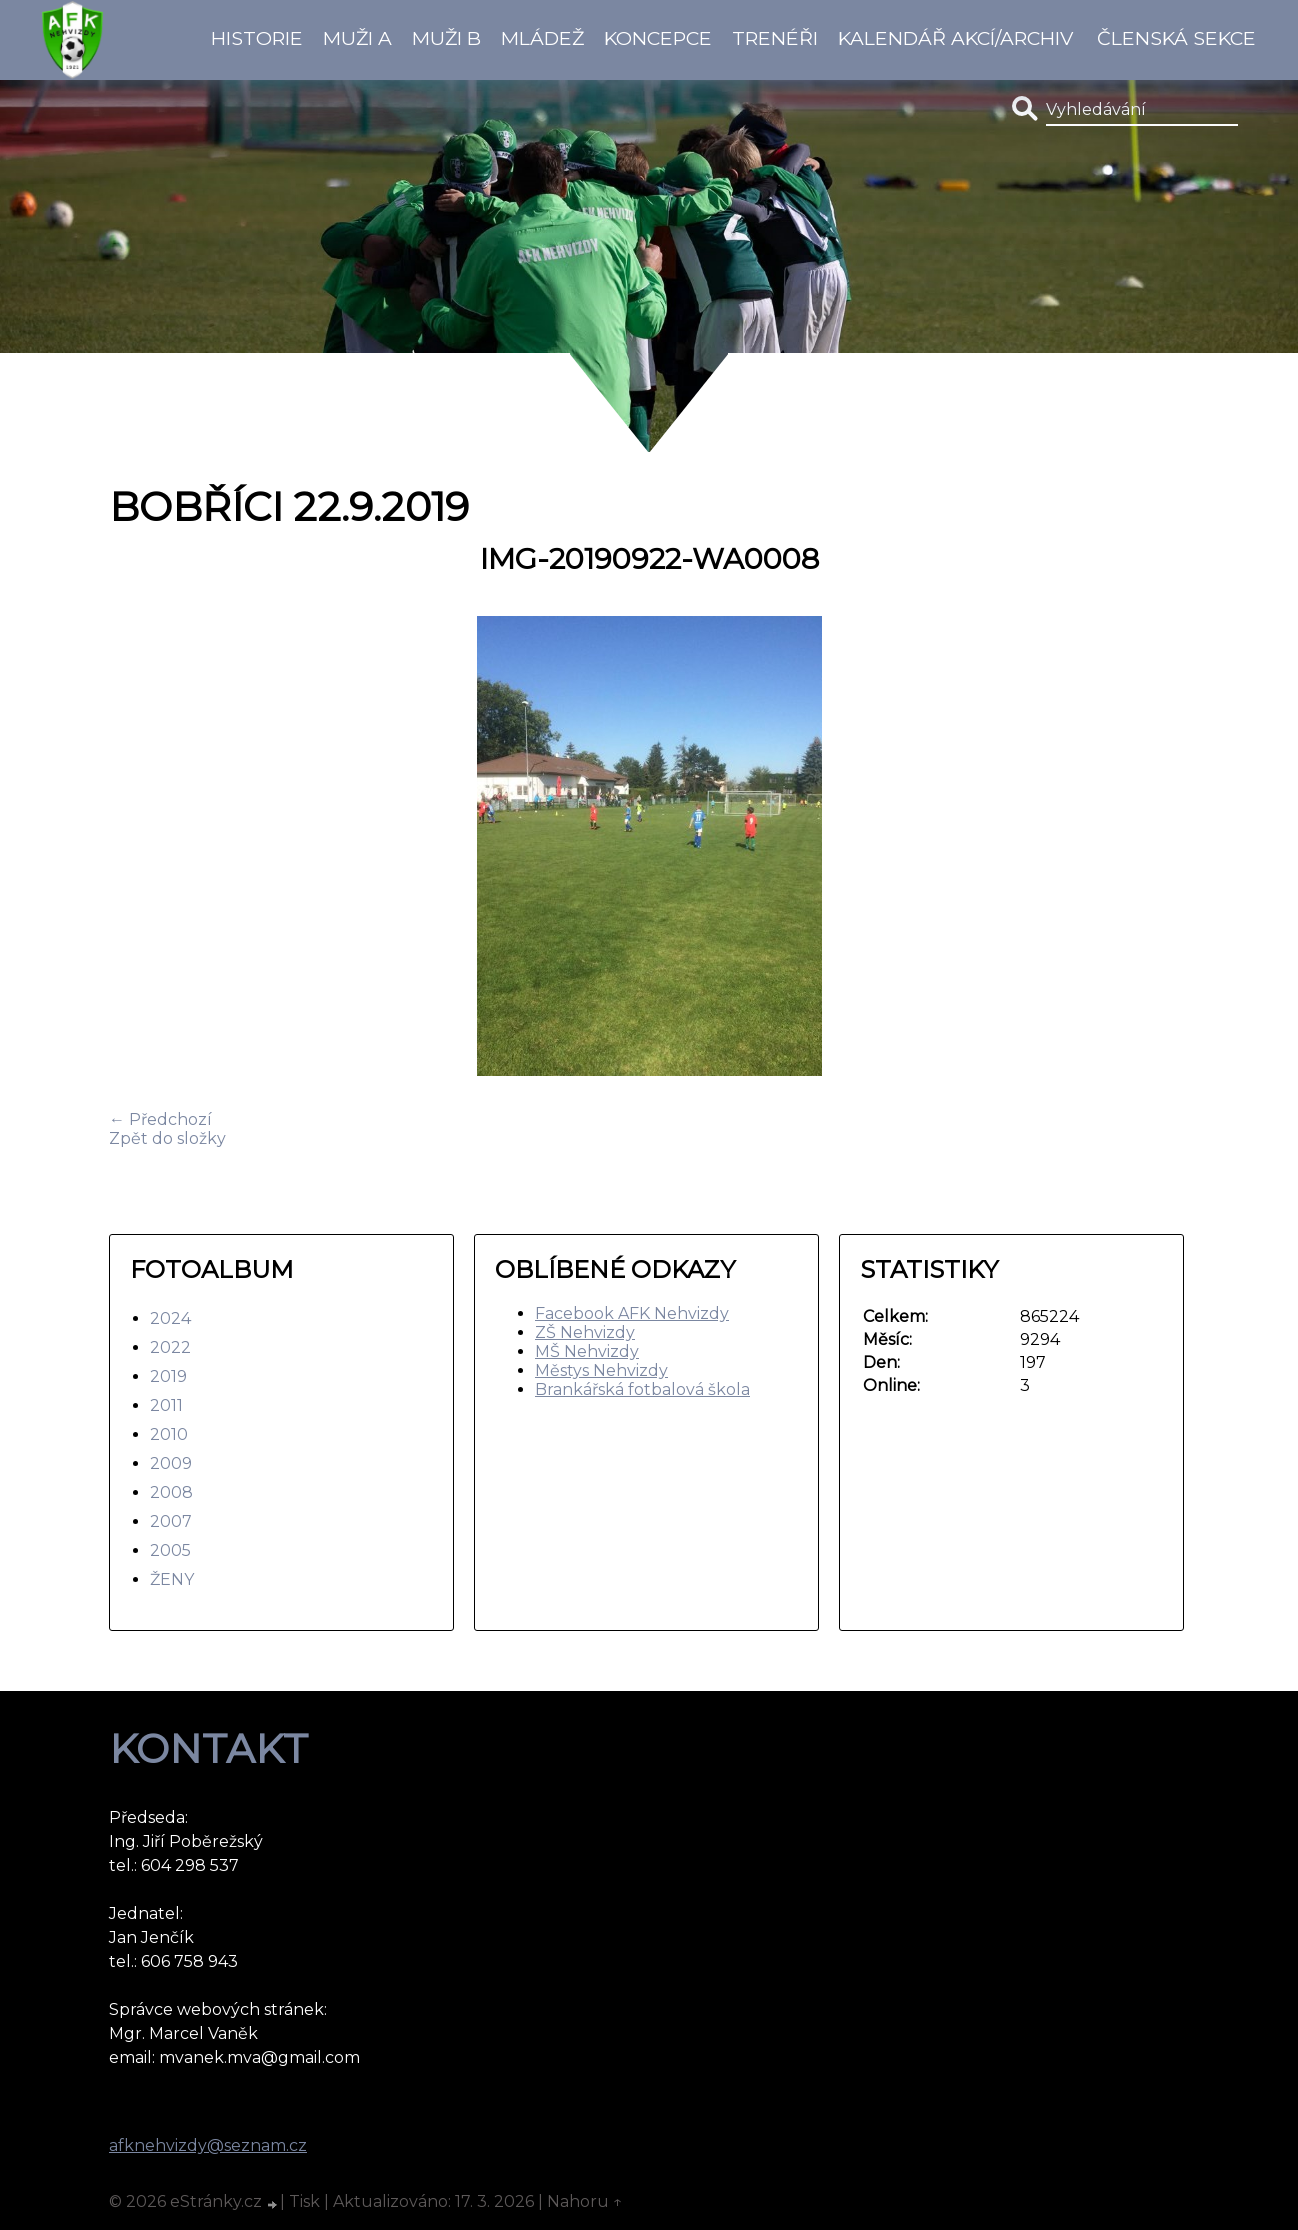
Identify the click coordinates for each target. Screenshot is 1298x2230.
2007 (171, 1521)
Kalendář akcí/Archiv (955, 38)
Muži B (446, 38)
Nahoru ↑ (585, 2201)
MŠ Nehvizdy (587, 1351)
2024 (170, 1318)
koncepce (658, 38)
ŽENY (172, 1579)
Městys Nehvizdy (601, 1370)
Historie (257, 38)
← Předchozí (160, 1119)
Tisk (304, 2201)
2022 (170, 1347)
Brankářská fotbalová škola (642, 1389)
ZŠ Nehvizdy (585, 1332)
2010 (169, 1434)
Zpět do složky (167, 1138)
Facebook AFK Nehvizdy (632, 1313)
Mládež (542, 38)
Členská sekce (1176, 38)
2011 (166, 1405)
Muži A (357, 38)
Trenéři (775, 38)
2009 (171, 1463)
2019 (168, 1376)
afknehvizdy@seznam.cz (208, 2145)
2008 (171, 1492)
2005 (170, 1550)
